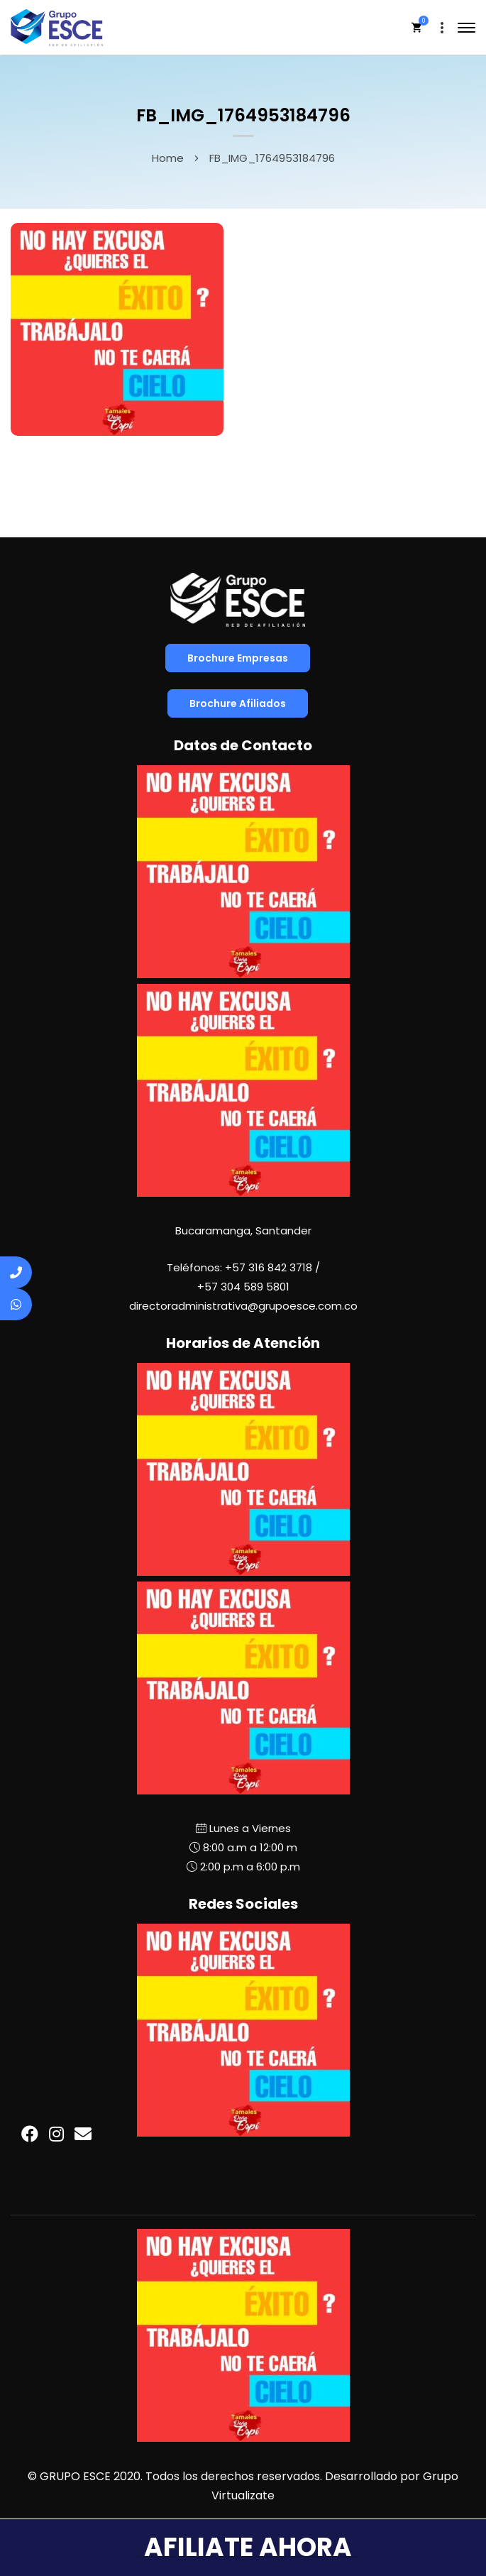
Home (168, 157)
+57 (243, 1286)
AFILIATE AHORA (248, 2547)
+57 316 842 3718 (268, 1267)
